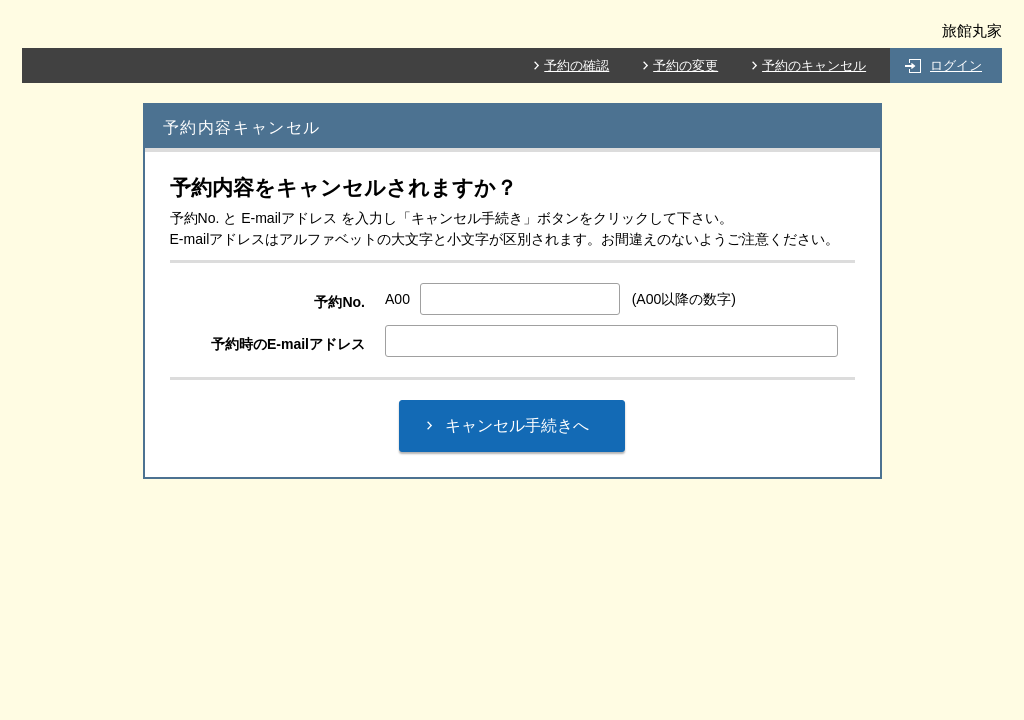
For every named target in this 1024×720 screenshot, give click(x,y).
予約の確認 (576, 65)
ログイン (956, 65)
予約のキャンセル (814, 65)
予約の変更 (685, 65)
